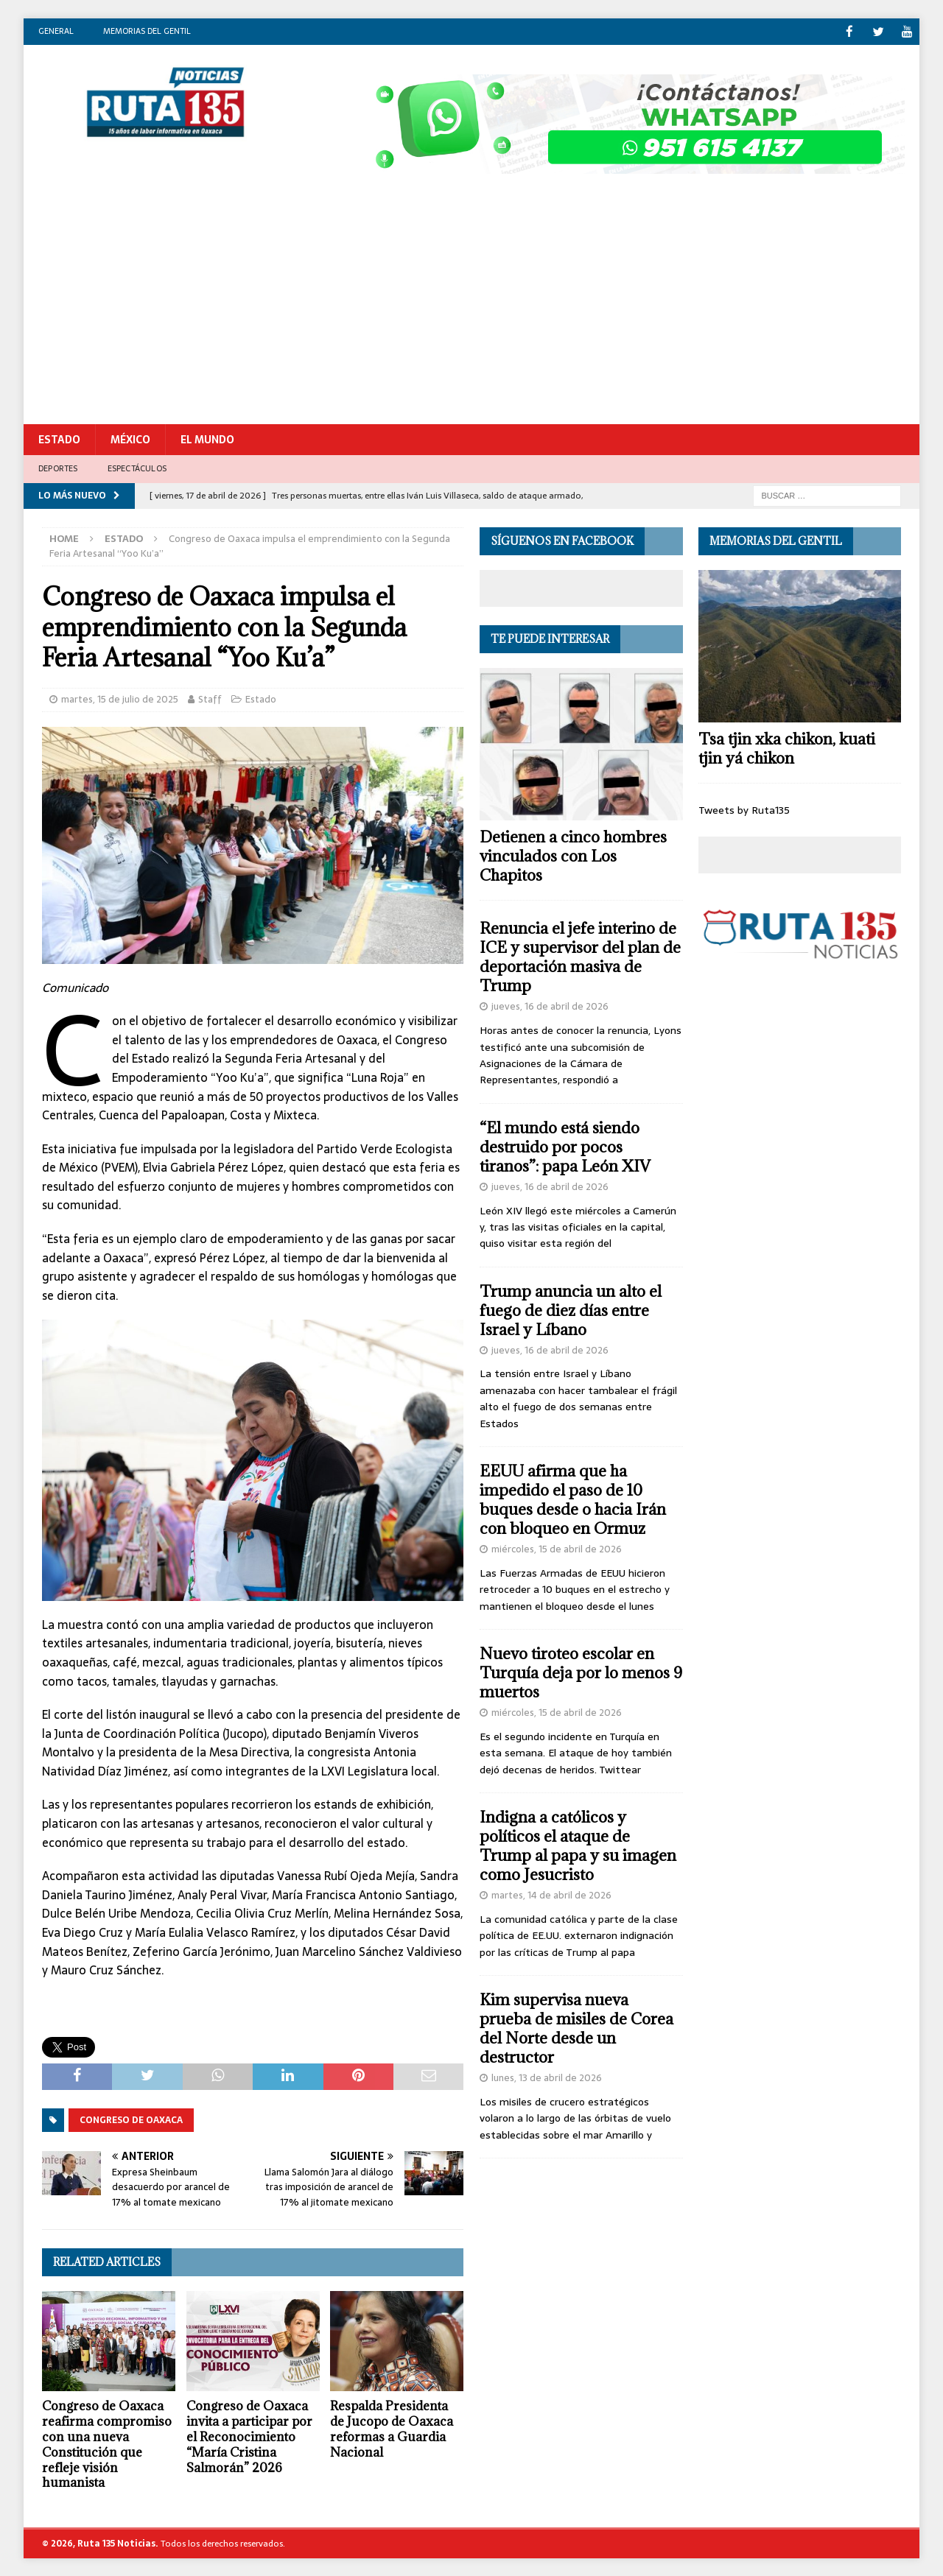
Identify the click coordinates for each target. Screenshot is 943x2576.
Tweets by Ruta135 (744, 809)
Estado (59, 439)
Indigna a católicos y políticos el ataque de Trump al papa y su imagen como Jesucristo (578, 1845)
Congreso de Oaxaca (131, 2119)
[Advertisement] (471, 313)
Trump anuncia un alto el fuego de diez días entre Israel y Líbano (571, 1310)
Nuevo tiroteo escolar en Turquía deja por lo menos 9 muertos (581, 1672)
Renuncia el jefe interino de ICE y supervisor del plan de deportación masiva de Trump (580, 956)
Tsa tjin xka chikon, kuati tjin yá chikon (786, 747)
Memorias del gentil (147, 31)
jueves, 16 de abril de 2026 (550, 1005)
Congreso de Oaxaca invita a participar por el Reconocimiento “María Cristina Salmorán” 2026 (249, 2435)
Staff (210, 698)
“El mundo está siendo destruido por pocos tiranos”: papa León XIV (565, 1146)
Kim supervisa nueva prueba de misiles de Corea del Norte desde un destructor (576, 2027)
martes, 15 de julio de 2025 (119, 698)
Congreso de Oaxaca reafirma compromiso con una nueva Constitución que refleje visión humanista (107, 2443)
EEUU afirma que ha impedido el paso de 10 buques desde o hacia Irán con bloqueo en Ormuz (573, 1499)
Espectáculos (137, 467)
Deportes (58, 467)
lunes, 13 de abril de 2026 (546, 2077)
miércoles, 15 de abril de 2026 (556, 1548)
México (130, 439)
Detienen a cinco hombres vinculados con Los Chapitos (573, 855)
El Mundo (207, 439)
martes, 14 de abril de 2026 (551, 1894)
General (56, 31)
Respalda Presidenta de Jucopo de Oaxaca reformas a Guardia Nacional (391, 2428)
